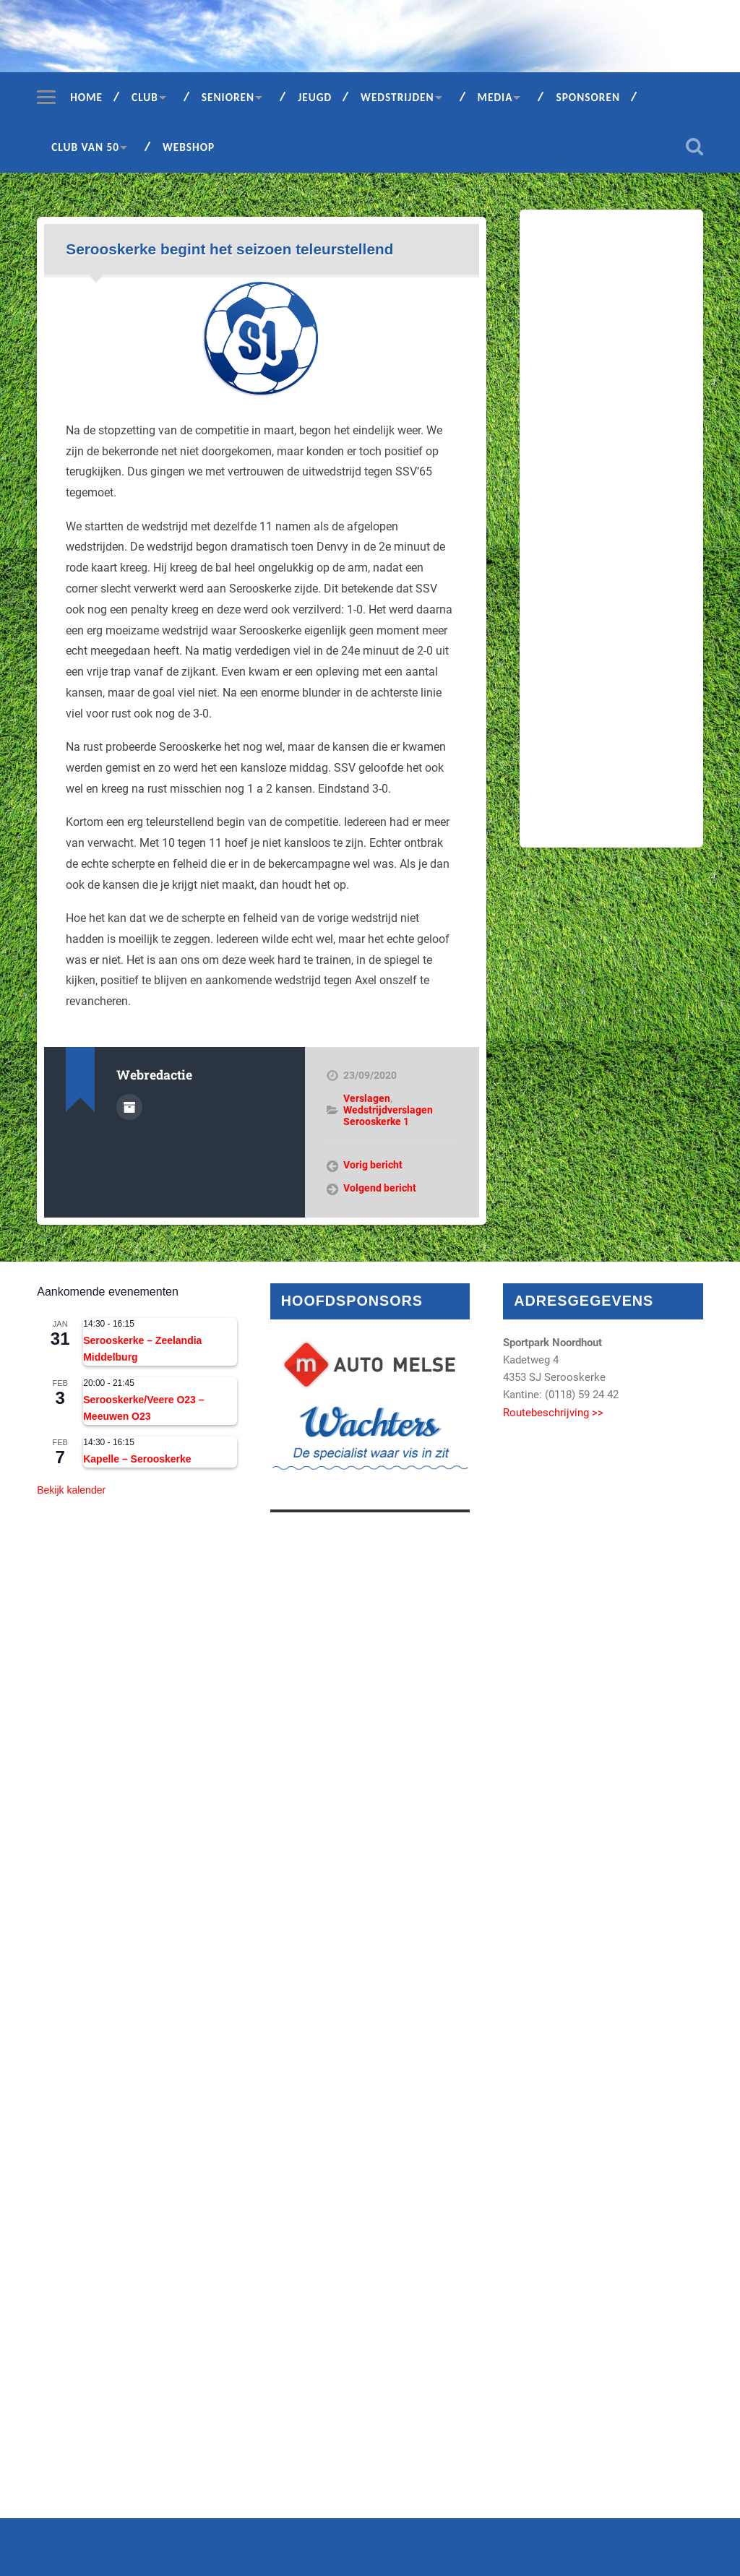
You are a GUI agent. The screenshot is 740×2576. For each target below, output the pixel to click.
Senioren (228, 97)
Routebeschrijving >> (553, 1412)
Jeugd (315, 97)
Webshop (189, 147)
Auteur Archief (129, 1107)
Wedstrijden (397, 97)
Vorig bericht (373, 1165)
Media (495, 97)
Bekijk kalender (71, 1490)
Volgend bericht (379, 1188)
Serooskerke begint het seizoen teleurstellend (229, 249)
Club (145, 97)
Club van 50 (85, 147)
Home (86, 97)
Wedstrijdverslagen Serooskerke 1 (388, 1115)
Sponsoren (588, 97)
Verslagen (366, 1098)
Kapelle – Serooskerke (137, 1459)
